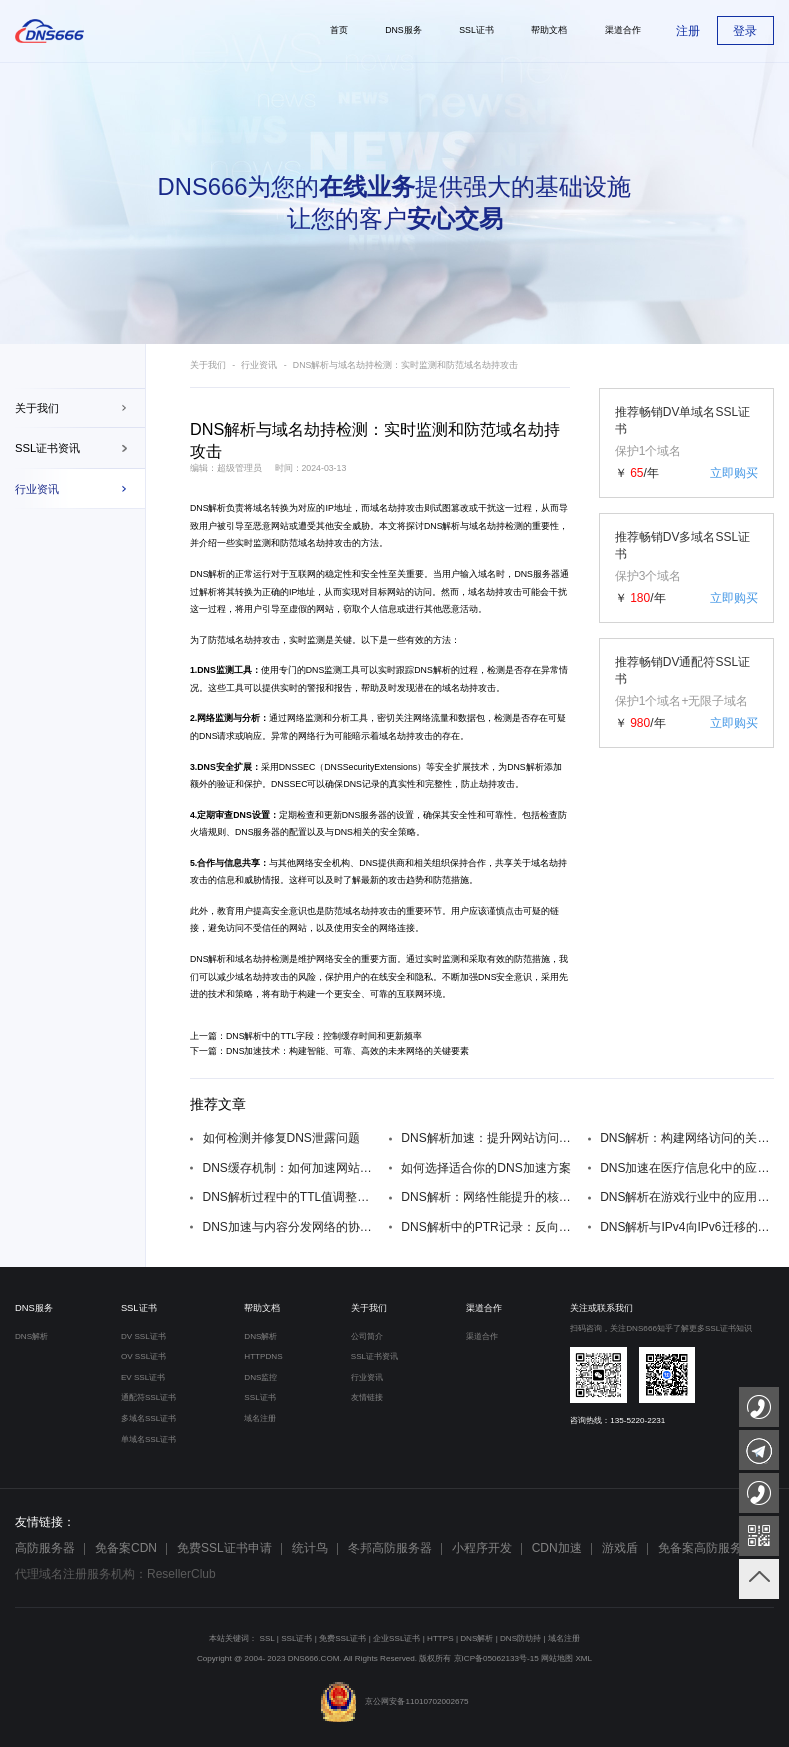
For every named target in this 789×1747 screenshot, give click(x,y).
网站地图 (557, 1658)
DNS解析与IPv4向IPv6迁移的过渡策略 (687, 1227)
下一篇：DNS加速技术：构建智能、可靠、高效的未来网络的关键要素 (329, 1051)
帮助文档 (262, 1308)
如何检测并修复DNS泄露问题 (281, 1138)
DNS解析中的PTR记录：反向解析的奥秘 (488, 1227)
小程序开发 (482, 1548)
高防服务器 (45, 1548)
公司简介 (367, 1336)
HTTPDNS (263, 1356)
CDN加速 (557, 1548)
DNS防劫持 (520, 1638)
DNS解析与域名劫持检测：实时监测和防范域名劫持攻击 (405, 365)
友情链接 (367, 1397)
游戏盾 (620, 1548)
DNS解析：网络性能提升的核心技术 (488, 1197)
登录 (745, 31)
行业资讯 (37, 489)
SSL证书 (139, 1308)
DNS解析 (208, 508)
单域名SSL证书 (148, 1439)
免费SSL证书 (342, 1638)
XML (583, 1658)
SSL (267, 1638)
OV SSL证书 (143, 1356)
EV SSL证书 (143, 1377)
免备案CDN (126, 1548)
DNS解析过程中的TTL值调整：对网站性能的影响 (290, 1197)
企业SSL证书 (396, 1638)
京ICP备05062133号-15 (496, 1658)
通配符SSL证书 (148, 1397)
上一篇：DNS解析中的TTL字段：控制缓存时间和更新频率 (306, 1036)
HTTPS (440, 1638)
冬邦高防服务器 (390, 1548)
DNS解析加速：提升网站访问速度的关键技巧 (488, 1138)
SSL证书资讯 (47, 448)
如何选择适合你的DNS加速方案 (485, 1168)
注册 (688, 31)
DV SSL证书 (143, 1336)
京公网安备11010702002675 (394, 1701)
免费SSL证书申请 (224, 1548)
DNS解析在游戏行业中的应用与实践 (687, 1197)
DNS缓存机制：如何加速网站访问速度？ (290, 1168)
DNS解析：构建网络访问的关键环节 (687, 1138)
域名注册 (260, 1418)
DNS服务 (34, 1308)
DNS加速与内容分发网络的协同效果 (290, 1227)
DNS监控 (260, 1377)
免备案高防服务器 (706, 1548)
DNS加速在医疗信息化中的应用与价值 (687, 1168)
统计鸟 (310, 1548)
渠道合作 (484, 1308)
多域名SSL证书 (148, 1418)
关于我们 (37, 408)
